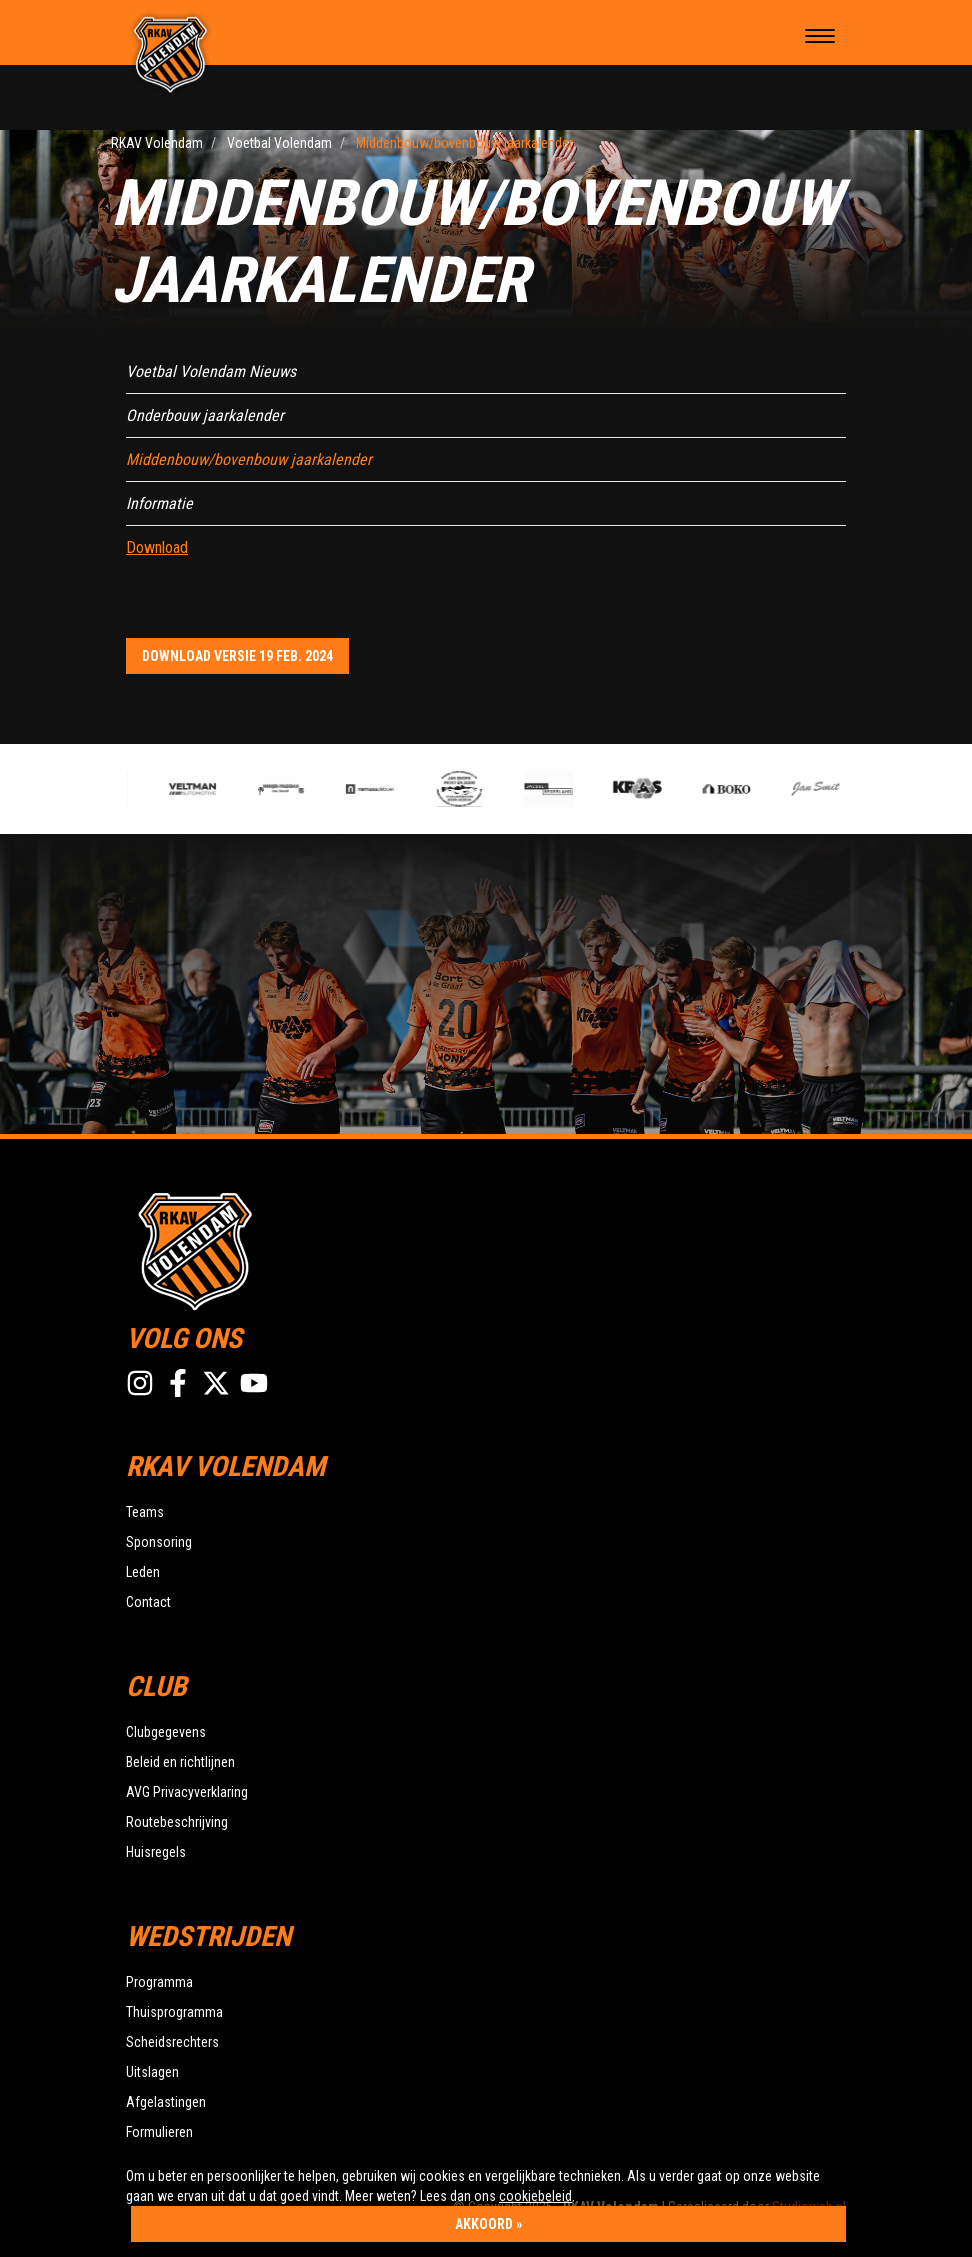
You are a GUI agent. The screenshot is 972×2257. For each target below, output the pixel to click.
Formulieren (159, 2132)
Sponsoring (159, 1542)
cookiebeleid (535, 2196)
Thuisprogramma (174, 2012)
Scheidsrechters (172, 2042)
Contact (148, 1602)
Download (157, 547)
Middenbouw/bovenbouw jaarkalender (249, 459)
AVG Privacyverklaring (187, 1792)
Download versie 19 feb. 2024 (237, 656)
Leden (143, 1572)
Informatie (159, 503)
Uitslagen (152, 2072)
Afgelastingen (166, 2102)
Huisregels (156, 1852)
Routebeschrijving (177, 1822)
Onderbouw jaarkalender (205, 415)
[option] (375, 789)
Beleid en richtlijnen (180, 1762)
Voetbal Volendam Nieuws (211, 371)
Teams (145, 1512)
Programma (159, 1982)
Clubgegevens (166, 1732)
